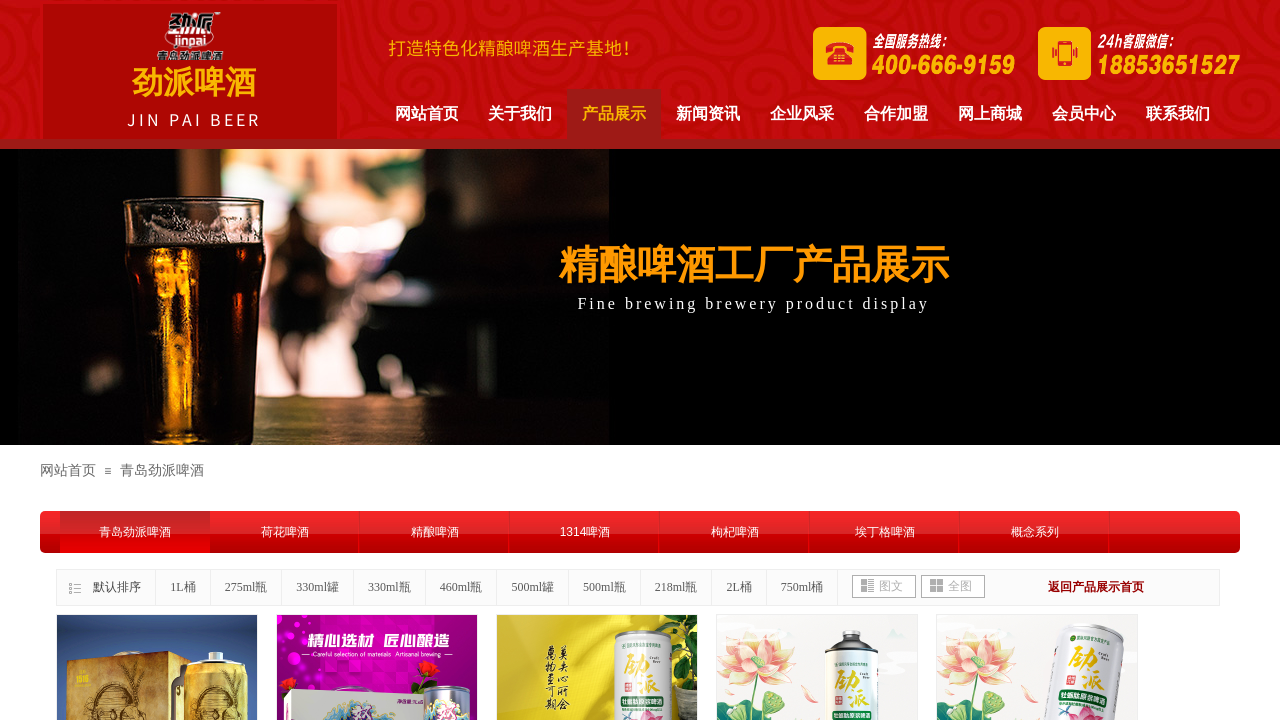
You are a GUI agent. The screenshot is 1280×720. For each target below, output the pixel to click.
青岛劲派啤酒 (162, 470)
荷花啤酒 (285, 532)
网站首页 (68, 470)
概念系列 (1035, 532)
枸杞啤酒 (735, 532)
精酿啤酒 (435, 532)
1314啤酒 (585, 532)
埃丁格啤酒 (885, 532)
